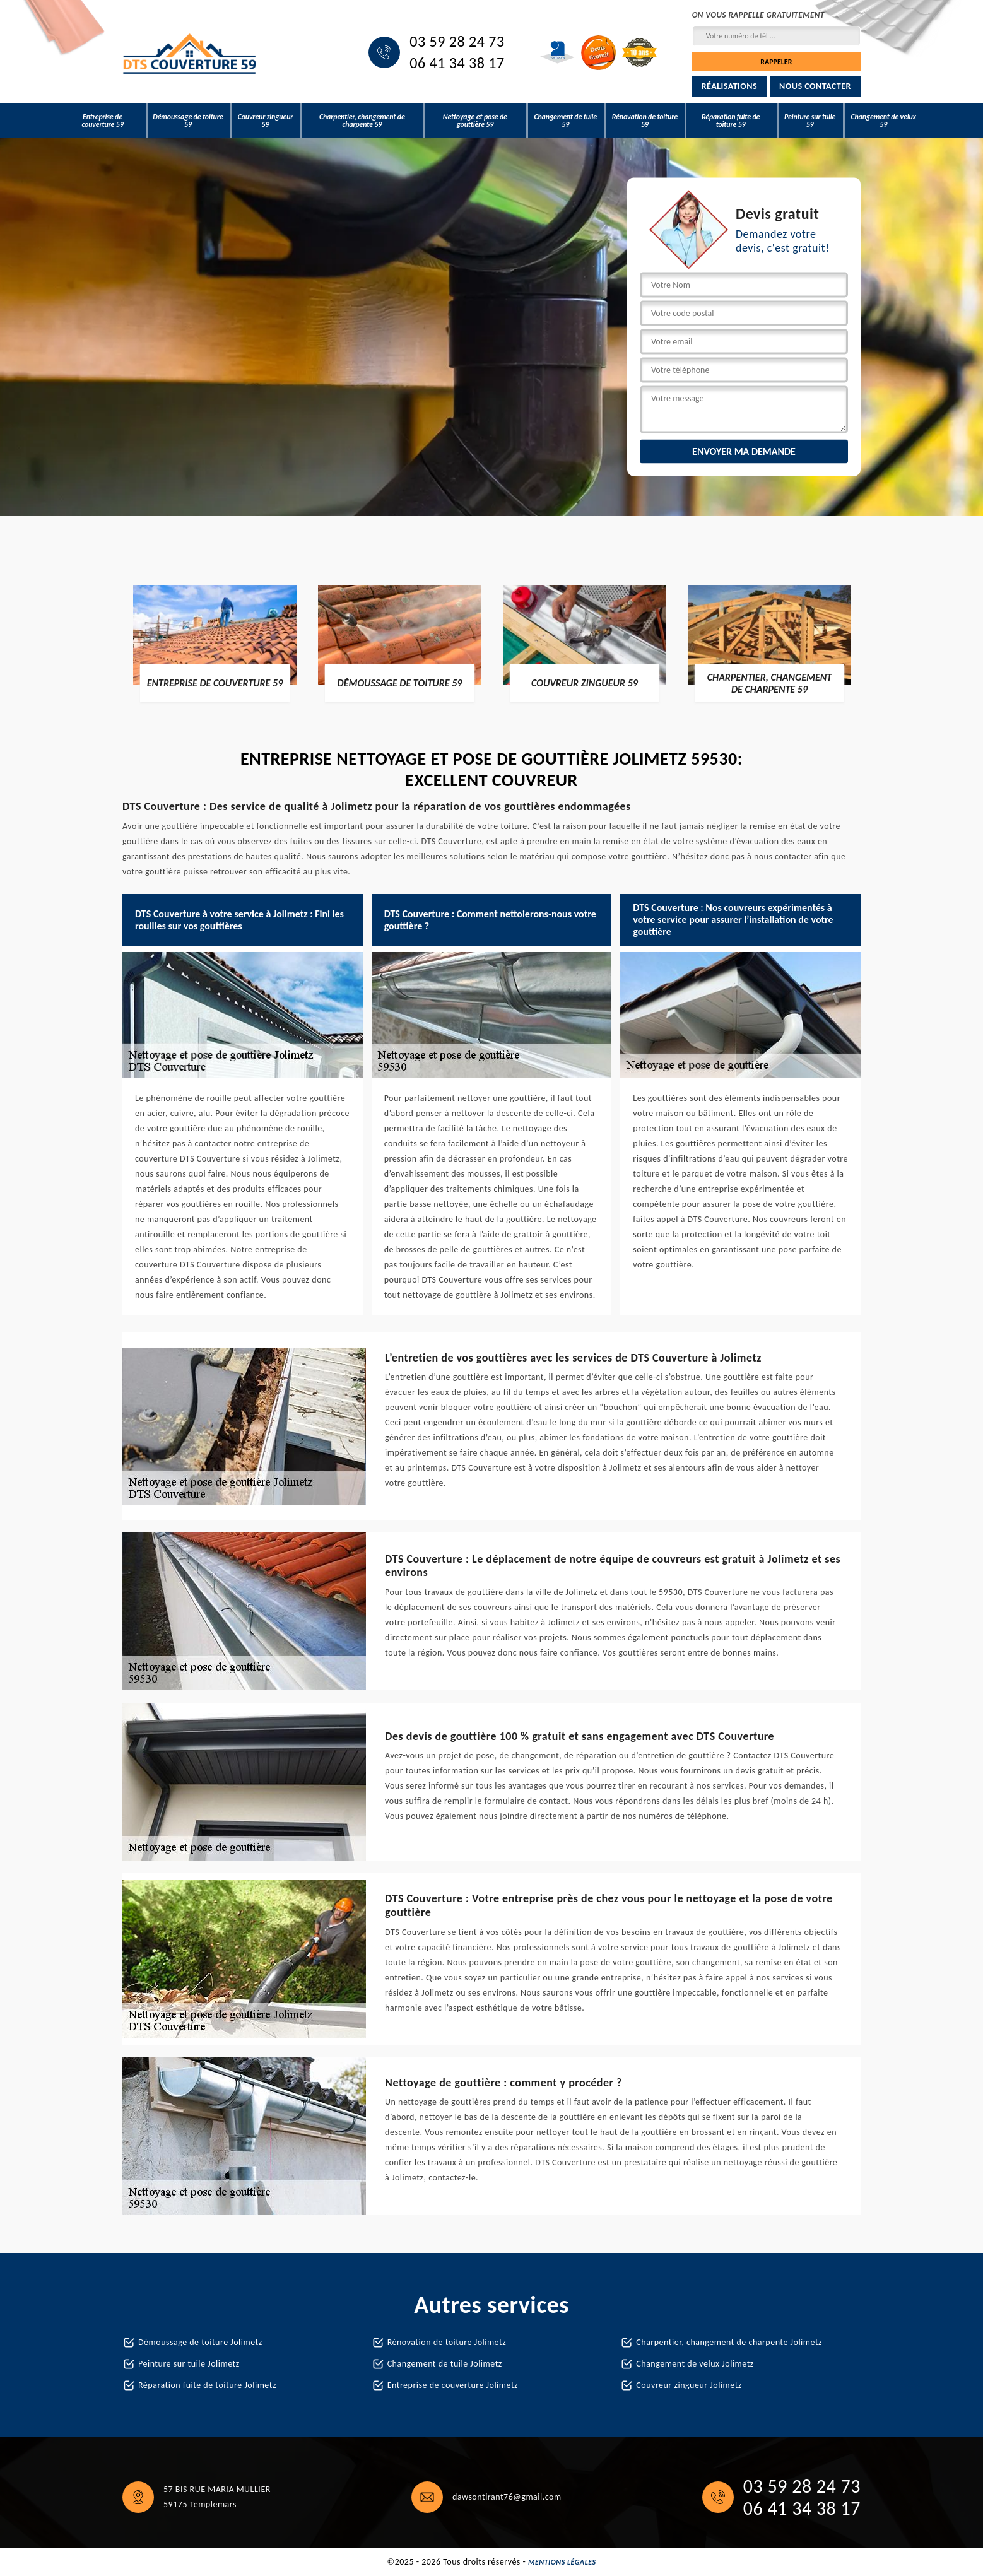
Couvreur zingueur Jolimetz (689, 2385)
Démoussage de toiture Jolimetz (200, 2342)
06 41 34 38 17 (456, 63)
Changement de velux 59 (883, 120)
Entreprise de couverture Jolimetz (452, 2385)
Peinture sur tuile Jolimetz (189, 2363)
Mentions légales (562, 2562)
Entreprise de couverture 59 (102, 120)
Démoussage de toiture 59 (188, 120)
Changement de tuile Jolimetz (444, 2363)
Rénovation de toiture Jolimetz (447, 2342)
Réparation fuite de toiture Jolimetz (207, 2385)
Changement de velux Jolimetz (695, 2363)
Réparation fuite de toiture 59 (731, 120)
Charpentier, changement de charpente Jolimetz (729, 2342)
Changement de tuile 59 (565, 120)
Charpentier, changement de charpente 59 (362, 120)
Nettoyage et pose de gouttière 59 (475, 120)
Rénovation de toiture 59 (645, 120)
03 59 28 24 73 (456, 41)
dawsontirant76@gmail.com (507, 2496)
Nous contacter (815, 86)
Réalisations (729, 86)
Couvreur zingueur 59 (265, 120)
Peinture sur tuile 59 (809, 120)
